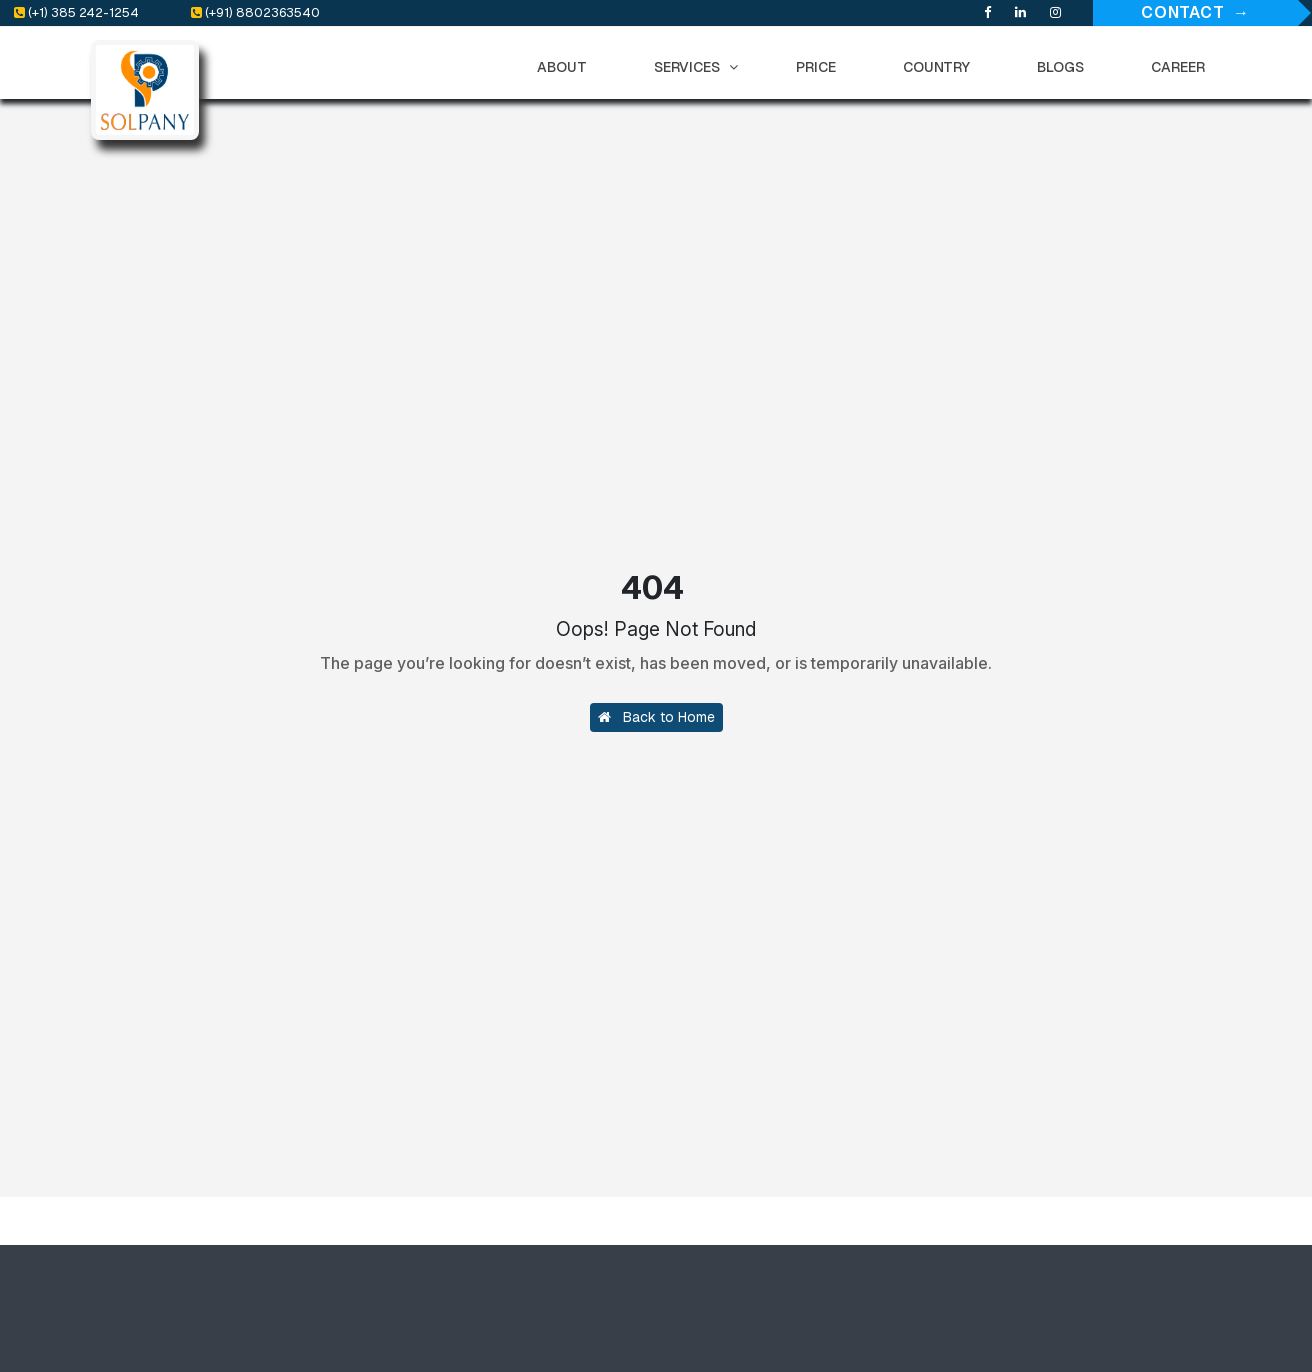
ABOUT (566, 67)
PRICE (820, 67)
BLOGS (1065, 67)
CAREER (1182, 67)
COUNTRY (941, 67)
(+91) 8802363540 (255, 12)
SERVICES (696, 67)
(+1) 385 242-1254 (76, 12)
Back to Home (656, 717)
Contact (1183, 12)
